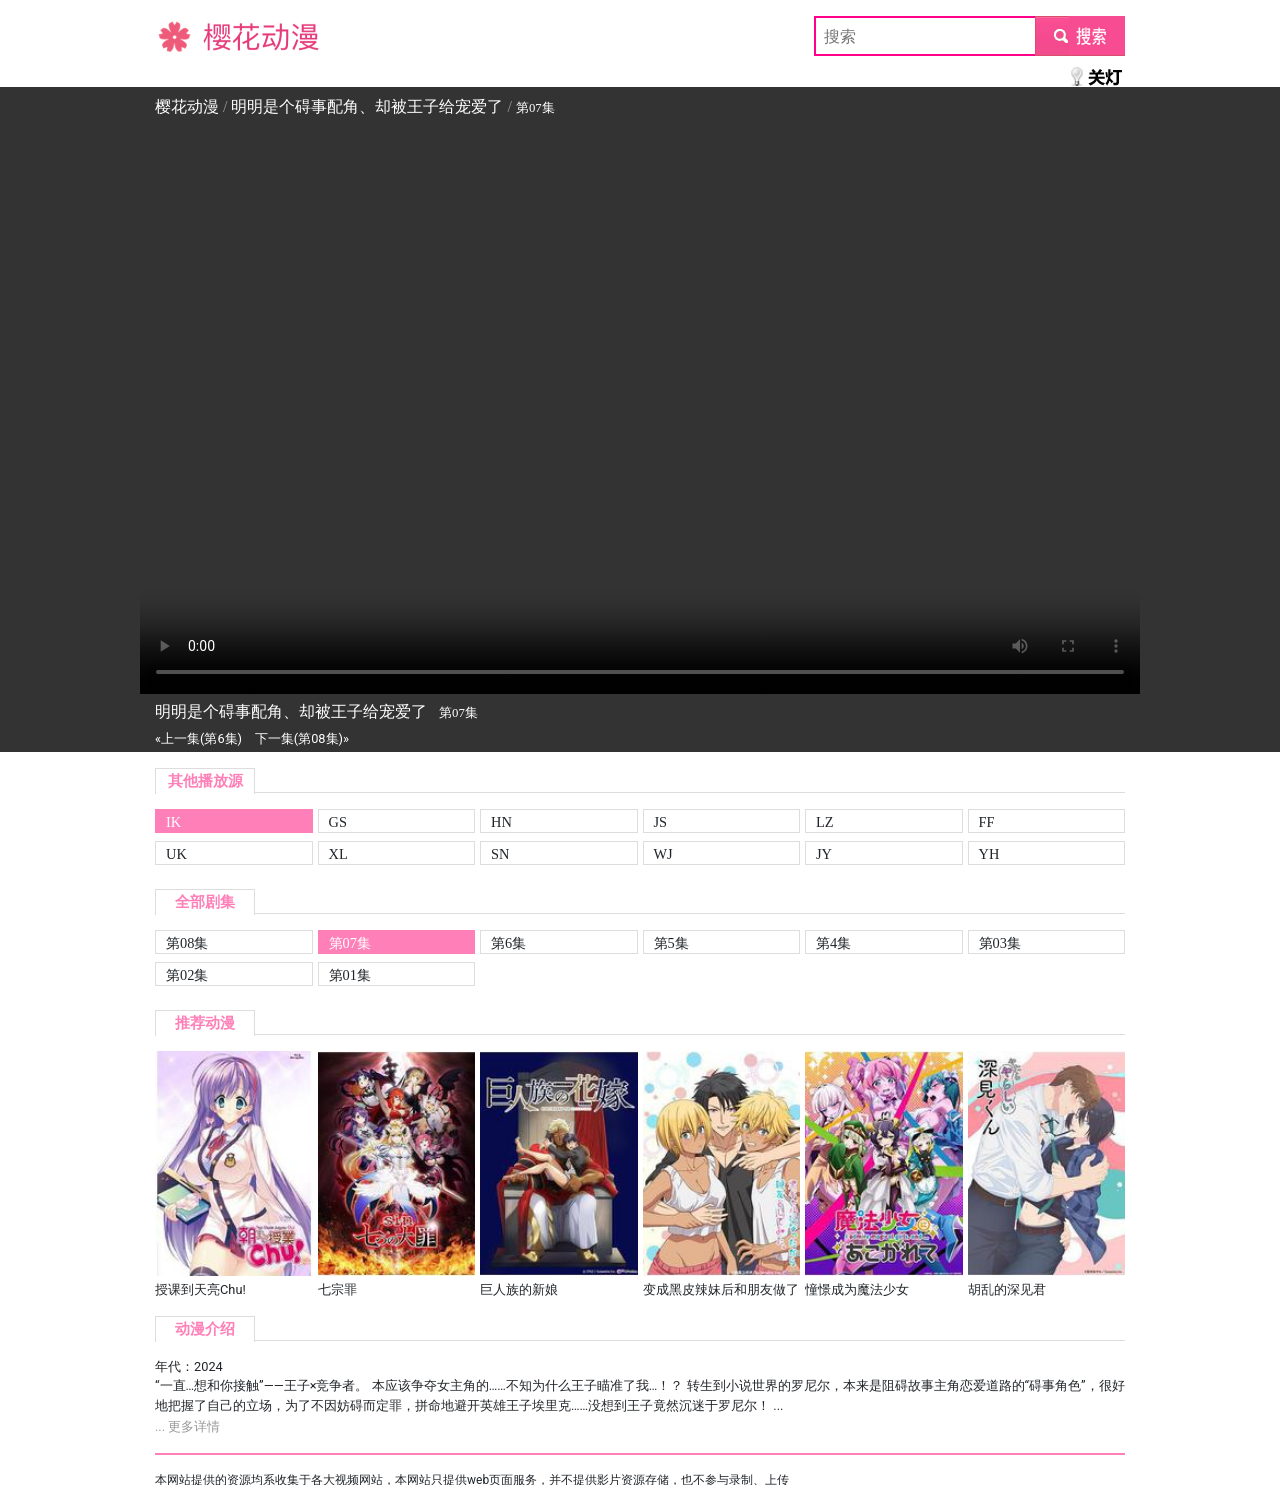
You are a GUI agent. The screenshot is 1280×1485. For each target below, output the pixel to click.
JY (824, 854)
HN (501, 822)
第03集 (1000, 943)
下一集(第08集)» (302, 738)
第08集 (187, 943)
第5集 (671, 943)
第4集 (833, 943)
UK (176, 854)
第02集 (187, 975)
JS (661, 822)
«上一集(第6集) (198, 738)
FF (987, 822)
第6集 (508, 943)
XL (338, 854)
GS (338, 822)
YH (989, 854)
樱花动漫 (187, 35)
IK (173, 822)
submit (1079, 35)
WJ (663, 854)
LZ (825, 822)
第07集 (350, 943)
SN (500, 854)
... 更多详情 (187, 1426)
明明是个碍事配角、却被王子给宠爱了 (367, 106)
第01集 (350, 975)
